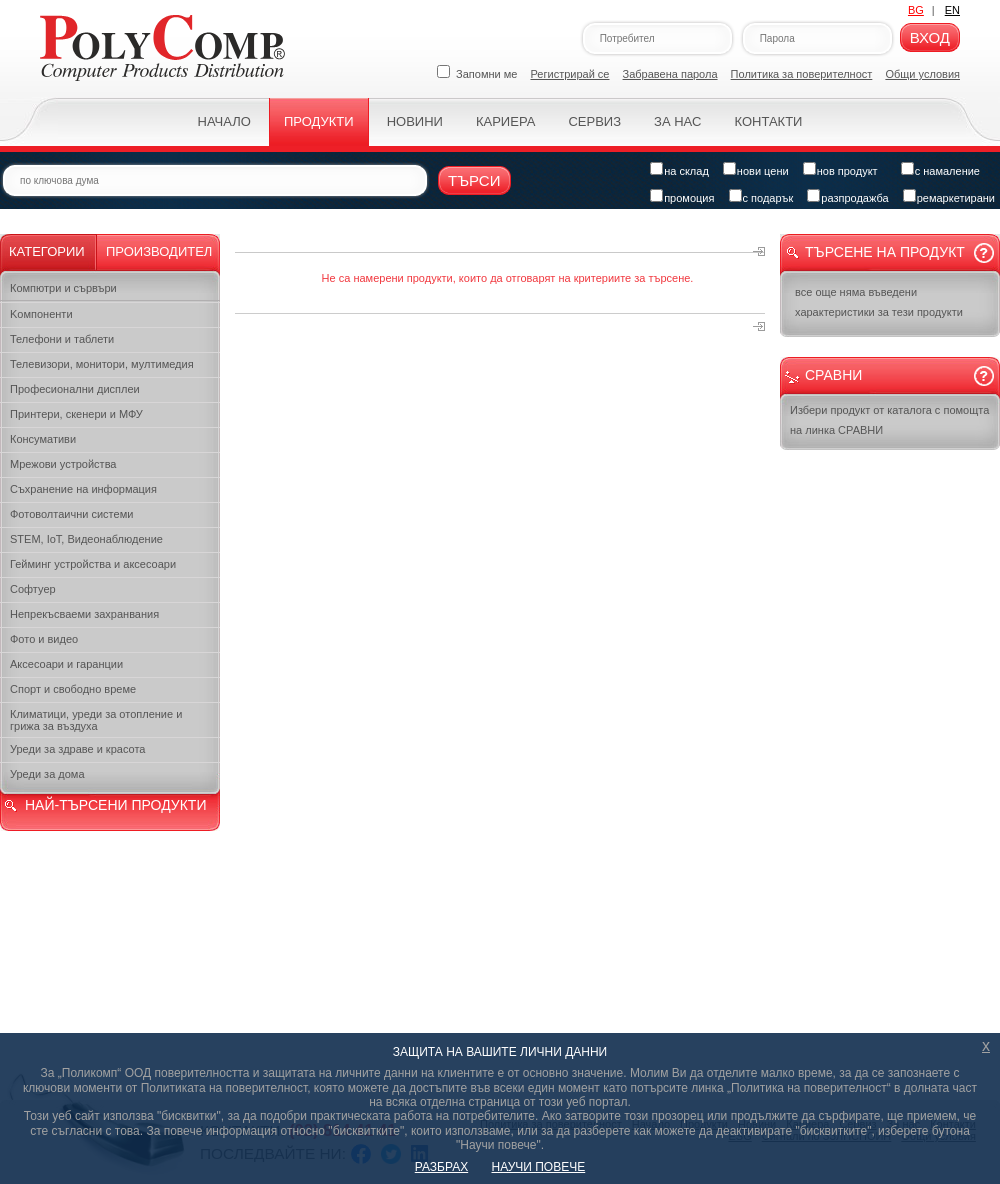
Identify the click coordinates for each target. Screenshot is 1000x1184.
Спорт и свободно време (73, 689)
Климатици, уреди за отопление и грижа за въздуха (96, 720)
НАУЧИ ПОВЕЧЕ (539, 1167)
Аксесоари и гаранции (66, 664)
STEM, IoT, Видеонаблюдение (86, 539)
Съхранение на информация (83, 489)
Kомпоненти (41, 314)
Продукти (319, 121)
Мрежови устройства (63, 464)
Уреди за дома (47, 774)
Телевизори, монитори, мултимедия (102, 364)
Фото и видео (44, 639)
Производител (159, 251)
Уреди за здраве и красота (77, 749)
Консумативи (43, 439)
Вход (930, 37)
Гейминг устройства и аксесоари (93, 564)
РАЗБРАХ (441, 1167)
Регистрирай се (570, 74)
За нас (677, 121)
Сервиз (594, 121)
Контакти (768, 121)
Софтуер (33, 589)
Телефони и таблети (62, 339)
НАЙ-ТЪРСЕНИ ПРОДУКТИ (115, 805)
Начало (224, 121)
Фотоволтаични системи (71, 514)
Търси (474, 180)
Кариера (505, 121)
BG (916, 10)
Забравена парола (670, 74)
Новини (415, 121)
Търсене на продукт (885, 252)
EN (952, 10)
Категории (47, 251)
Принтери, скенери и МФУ (76, 414)
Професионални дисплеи (75, 389)
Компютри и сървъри (63, 288)
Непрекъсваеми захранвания (84, 614)
